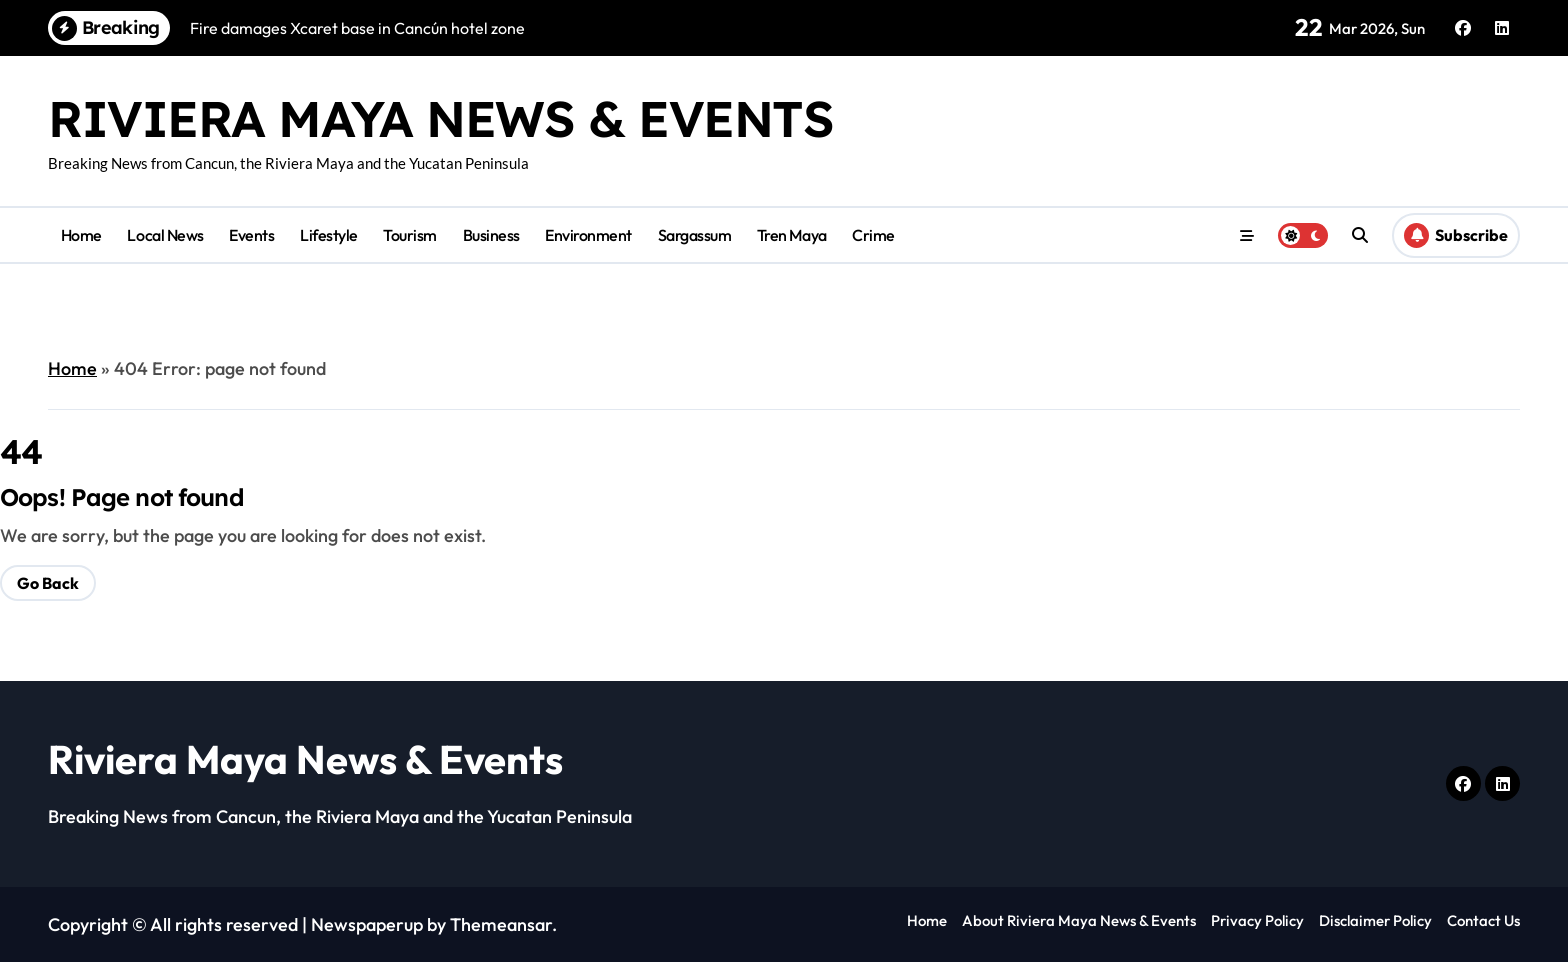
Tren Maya (792, 235)
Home (81, 235)
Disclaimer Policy (1375, 920)
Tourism (410, 235)
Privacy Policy (1257, 920)
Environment (588, 235)
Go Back (48, 583)
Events (251, 235)
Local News (165, 235)
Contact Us (1483, 920)
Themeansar (501, 924)
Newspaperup (367, 924)
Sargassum (695, 235)
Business (491, 235)
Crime (873, 235)
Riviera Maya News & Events (441, 118)
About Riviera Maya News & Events (1079, 920)
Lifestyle (329, 235)
